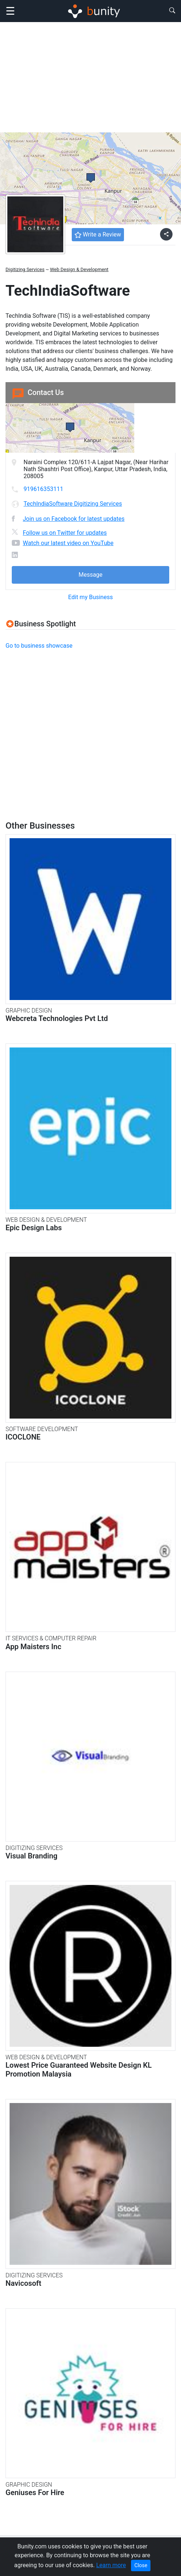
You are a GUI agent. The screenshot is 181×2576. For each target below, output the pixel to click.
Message (90, 574)
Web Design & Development (79, 269)
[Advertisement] (90, 77)
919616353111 (43, 488)
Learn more (111, 2565)
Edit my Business (90, 597)
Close (140, 2565)
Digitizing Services (25, 269)
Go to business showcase (39, 645)
